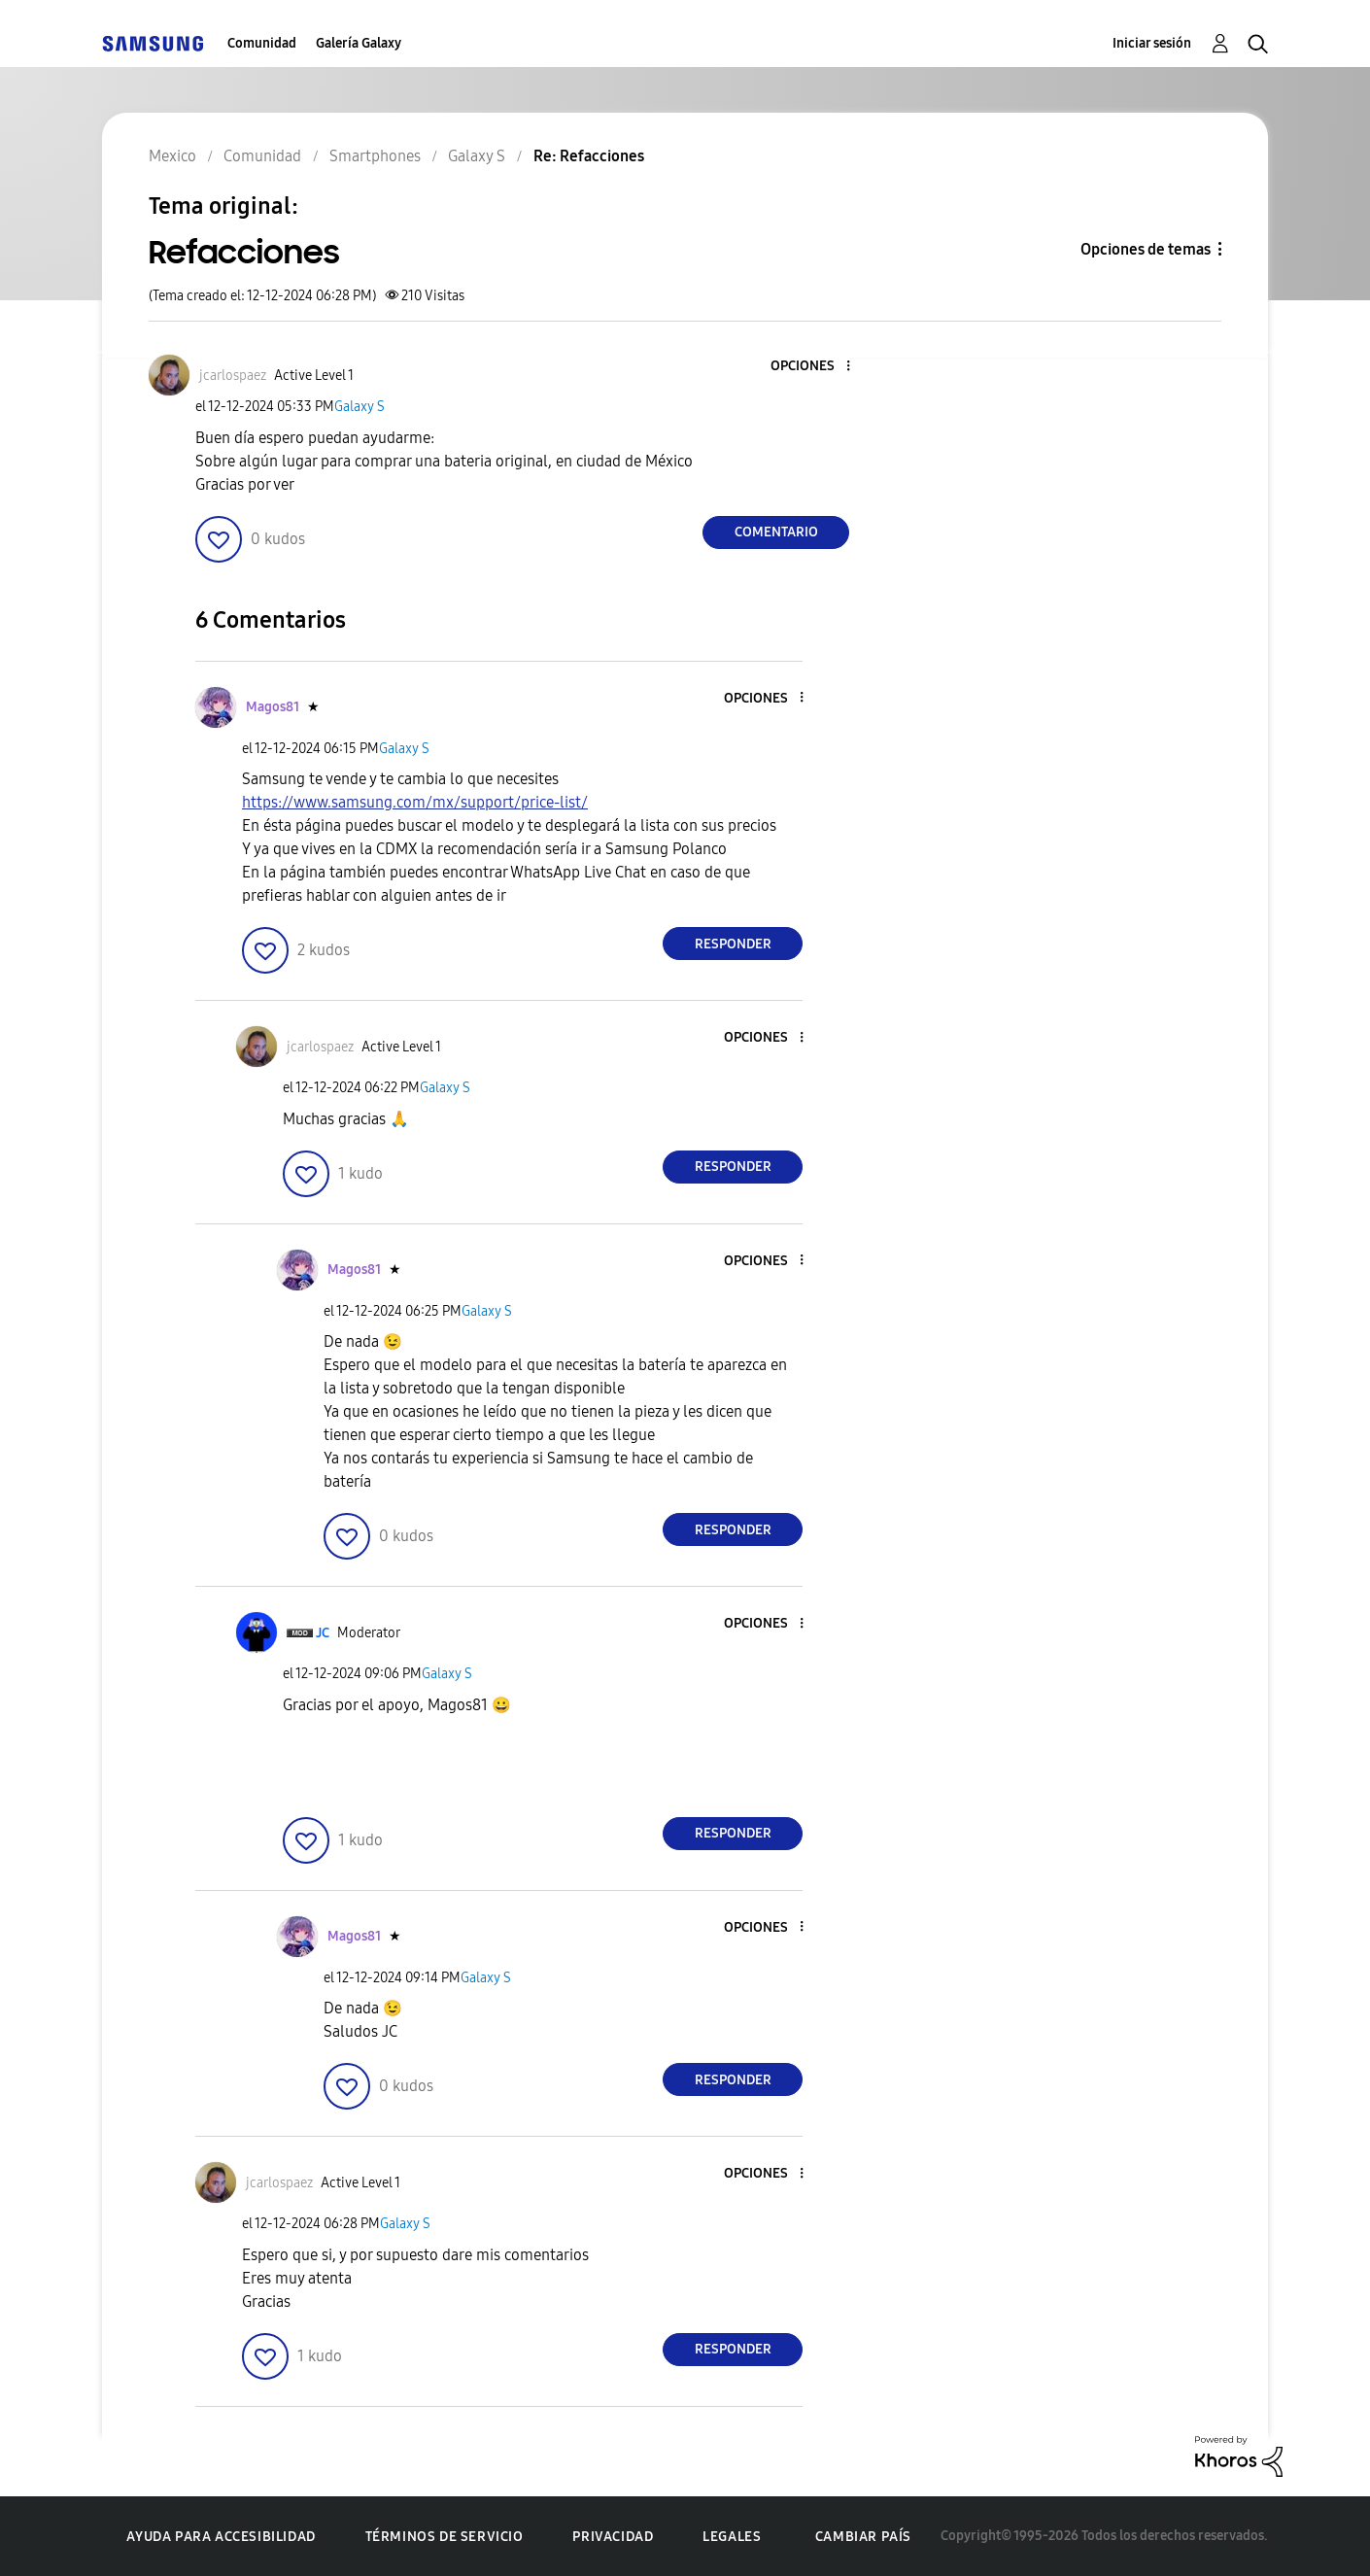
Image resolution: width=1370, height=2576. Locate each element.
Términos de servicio (444, 2536)
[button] (816, 367)
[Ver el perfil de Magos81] (272, 707)
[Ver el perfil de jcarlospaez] (232, 375)
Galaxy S (359, 406)
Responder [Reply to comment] (733, 944)
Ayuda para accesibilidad (220, 2536)
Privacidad (612, 2536)
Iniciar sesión (1152, 43)
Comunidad (261, 43)
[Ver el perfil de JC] (322, 1633)
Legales (731, 2536)
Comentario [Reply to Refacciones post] (776, 532)
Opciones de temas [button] (1145, 249)
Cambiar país (863, 2536)
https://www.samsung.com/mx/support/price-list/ (415, 802)
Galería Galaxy (358, 43)
